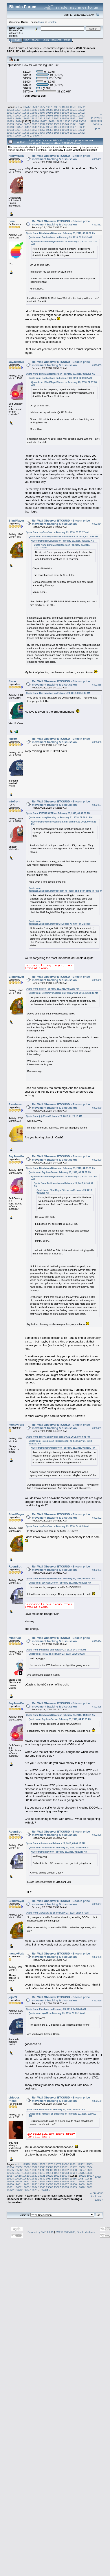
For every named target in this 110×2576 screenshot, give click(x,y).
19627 (43, 121)
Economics (49, 48)
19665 (26, 132)
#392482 (96, 224)
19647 (41, 126)
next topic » (98, 122)
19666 (33, 132)
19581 (73, 106)
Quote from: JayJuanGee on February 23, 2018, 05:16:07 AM (57, 1913)
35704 (36, 135)
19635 (26, 124)
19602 (81, 112)
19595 (26, 112)
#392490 (96, 1159)
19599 (57, 112)
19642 (81, 124)
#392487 (96, 805)
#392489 (96, 1107)
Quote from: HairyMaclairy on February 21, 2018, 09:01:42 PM (63, 1448)
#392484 (96, 524)
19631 (74, 121)
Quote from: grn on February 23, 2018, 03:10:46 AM (52, 989)
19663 (10, 132)
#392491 (96, 1428)
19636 (33, 124)
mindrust (15, 1637)
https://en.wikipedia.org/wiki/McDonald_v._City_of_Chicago (60, 924)
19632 (82, 121)
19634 (18, 124)
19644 (18, 126)
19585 (26, 109)
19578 (49, 106)
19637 (41, 124)
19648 (49, 126)
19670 (65, 132)
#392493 (96, 1570)
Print (98, 128)
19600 (65, 112)
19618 (49, 118)
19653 (10, 129)
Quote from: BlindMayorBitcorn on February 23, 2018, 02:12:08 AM (60, 233)
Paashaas (15, 1104)
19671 (73, 132)
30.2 (20, 33)
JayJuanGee (17, 361)
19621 (73, 118)
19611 (73, 115)
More (67, 40)
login (41, 21)
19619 (57, 118)
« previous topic (96, 117)
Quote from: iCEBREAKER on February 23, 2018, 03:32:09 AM (58, 813)
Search (36, 40)
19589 (57, 109)
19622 (81, 118)
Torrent (13, 35)
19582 (81, 106)
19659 (57, 129)
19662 (81, 129)
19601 (73, 112)
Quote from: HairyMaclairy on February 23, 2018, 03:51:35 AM (58, 693)
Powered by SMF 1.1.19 (40, 2232)
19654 (18, 129)
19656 (33, 129)
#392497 (96, 1904)
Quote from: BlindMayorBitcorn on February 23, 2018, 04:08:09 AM (60, 1168)
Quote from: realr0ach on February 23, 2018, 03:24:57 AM (55, 2109)
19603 (10, 115)
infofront (14, 801)
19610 (65, 115)
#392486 (96, 742)
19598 (49, 112)
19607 (41, 115)
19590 (65, 109)
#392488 (96, 980)
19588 (49, 109)
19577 (42, 106)
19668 (49, 132)
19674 (18, 135)
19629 (58, 121)
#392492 (96, 1517)
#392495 (96, 1706)
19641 (73, 124)
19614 (18, 118)
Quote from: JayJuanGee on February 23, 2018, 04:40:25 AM (57, 1526)
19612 (81, 115)
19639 (57, 124)
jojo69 (13, 738)
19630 (66, 121)
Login (46, 40)
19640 (65, 124)
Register (56, 40)
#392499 (96, 2000)
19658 (49, 129)
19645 (26, 126)
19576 (34, 106)
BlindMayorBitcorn (21, 520)
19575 (26, 106)
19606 (33, 115)
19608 (49, 115)
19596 (33, 112)
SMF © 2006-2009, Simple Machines (75, 2232)
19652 (81, 126)
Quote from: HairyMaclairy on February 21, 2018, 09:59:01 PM (61, 817)
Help (26, 40)
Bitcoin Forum (15, 48)
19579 (57, 106)
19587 (41, 109)
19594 (18, 112)
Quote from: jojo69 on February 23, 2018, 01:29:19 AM (54, 1116)
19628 (51, 121)
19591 (73, 109)
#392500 (96, 2101)
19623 (10, 121)
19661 (73, 129)
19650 (65, 126)
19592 (81, 109)
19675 (26, 135)
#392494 (96, 1641)
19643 (10, 126)
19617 (41, 118)
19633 (10, 124)
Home (17, 40)
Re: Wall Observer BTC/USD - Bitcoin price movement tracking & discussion (61, 157)
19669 (57, 132)
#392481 (96, 159)
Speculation (65, 48)
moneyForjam (18, 1424)
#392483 (96, 365)
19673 (10, 135)
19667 (41, 132)
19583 (10, 109)
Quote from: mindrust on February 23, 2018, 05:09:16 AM (55, 1843)
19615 (26, 118)
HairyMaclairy (18, 155)
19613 (10, 118)
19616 (33, 118)
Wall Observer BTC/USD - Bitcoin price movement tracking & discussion (51, 49)
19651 (73, 126)
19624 (18, 121)
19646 (33, 126)
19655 (26, 129)
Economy (33, 48)
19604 (18, 115)
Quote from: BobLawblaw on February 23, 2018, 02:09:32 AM (60, 237)
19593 (10, 112)
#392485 (96, 684)
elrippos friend (14, 2099)
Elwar (12, 681)
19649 (57, 126)
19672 (81, 132)
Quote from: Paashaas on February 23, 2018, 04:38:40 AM (56, 1649)
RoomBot (15, 1566)
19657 (41, 129)
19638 (49, 124)
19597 (41, 112)
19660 (65, 129)
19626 (35, 121)
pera (12, 221)
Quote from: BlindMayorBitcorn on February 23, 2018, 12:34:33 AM (63, 993)
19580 (65, 106)
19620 (65, 118)
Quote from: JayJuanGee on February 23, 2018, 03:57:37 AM (57, 532)
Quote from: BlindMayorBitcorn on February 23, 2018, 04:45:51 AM (60, 1578)
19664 (18, 132)
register (52, 21)
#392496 (96, 1835)
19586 (33, 109)
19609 (57, 115)
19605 (26, 115)
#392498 (96, 1957)
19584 (18, 109)
